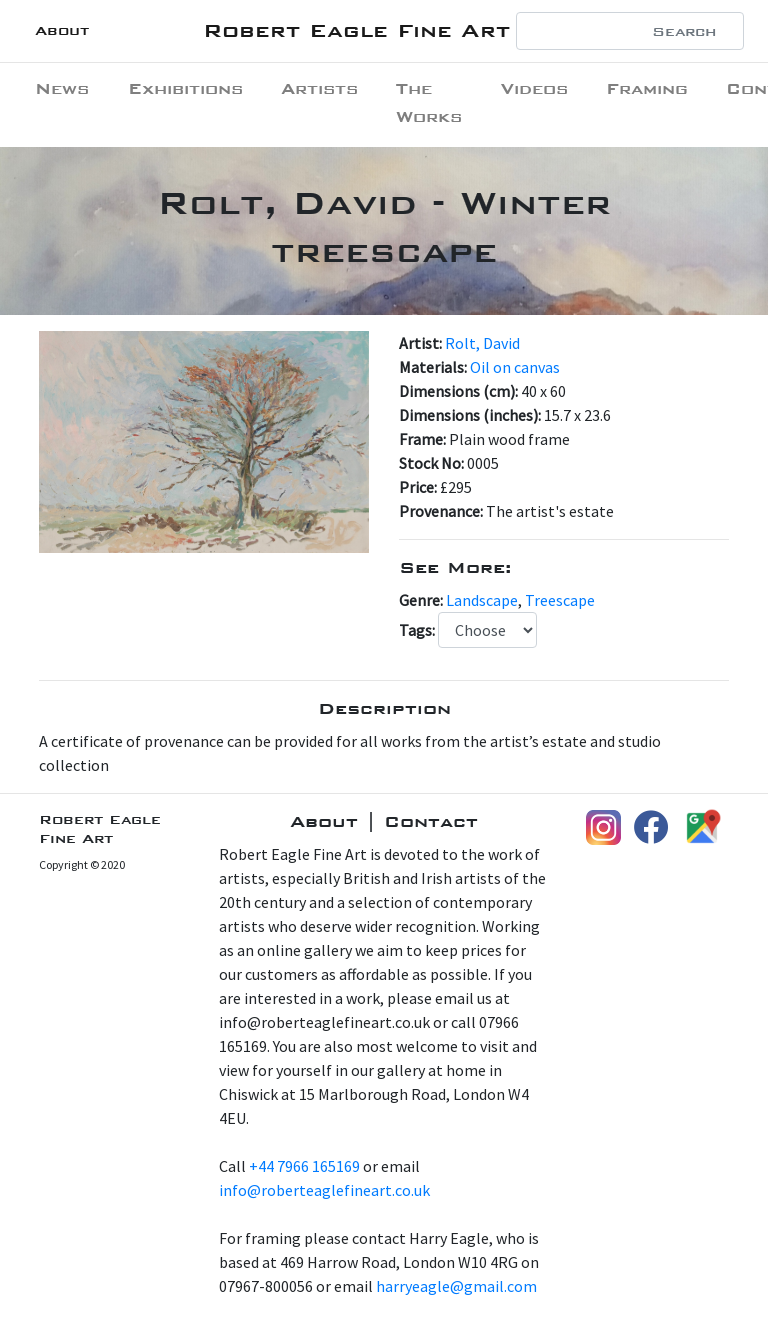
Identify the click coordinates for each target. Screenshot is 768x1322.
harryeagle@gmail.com (456, 1286)
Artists (319, 88)
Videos (534, 88)
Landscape (482, 600)
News (62, 88)
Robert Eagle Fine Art (356, 30)
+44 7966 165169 (304, 1166)
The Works (429, 102)
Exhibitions (185, 88)
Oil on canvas (515, 367)
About (62, 30)
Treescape (560, 600)
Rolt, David (482, 343)
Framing (647, 88)
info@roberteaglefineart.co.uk (324, 1190)
